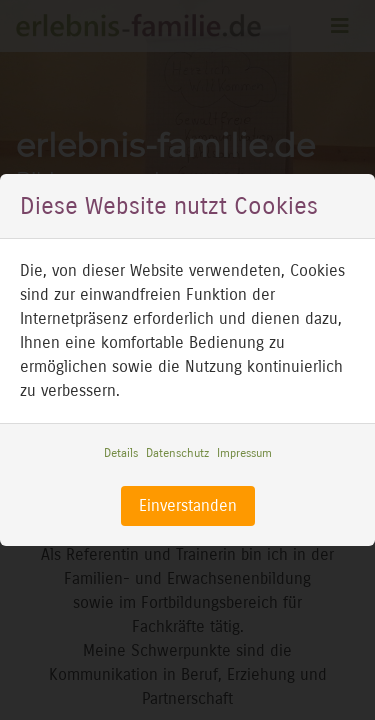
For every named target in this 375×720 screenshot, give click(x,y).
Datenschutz (177, 453)
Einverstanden (188, 505)
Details (121, 453)
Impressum (244, 453)
